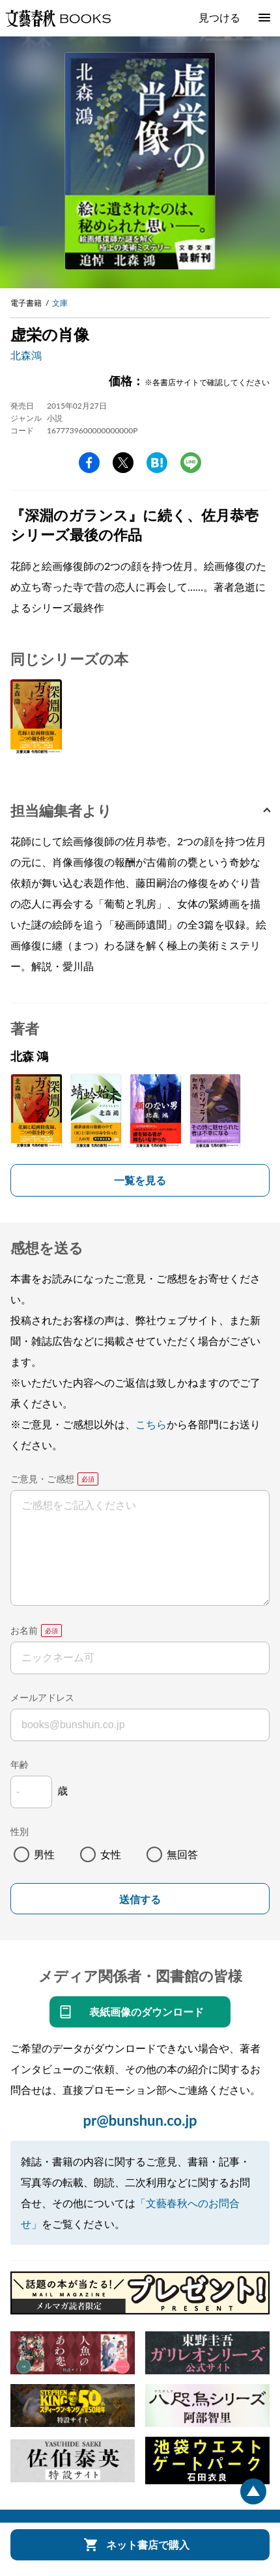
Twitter (123, 462)
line (190, 462)
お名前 (24, 1630)
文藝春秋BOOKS (58, 18)
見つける (219, 17)
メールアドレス (42, 1697)
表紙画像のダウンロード (146, 2011)
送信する (140, 1899)
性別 (19, 1831)
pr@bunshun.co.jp (140, 2120)
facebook (89, 462)
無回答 (182, 1854)
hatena (157, 462)
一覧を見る (140, 1180)
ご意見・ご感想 (42, 1478)
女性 (110, 1854)
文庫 (60, 303)
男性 (44, 1854)
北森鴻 (26, 355)
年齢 (19, 1764)
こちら (151, 1424)
